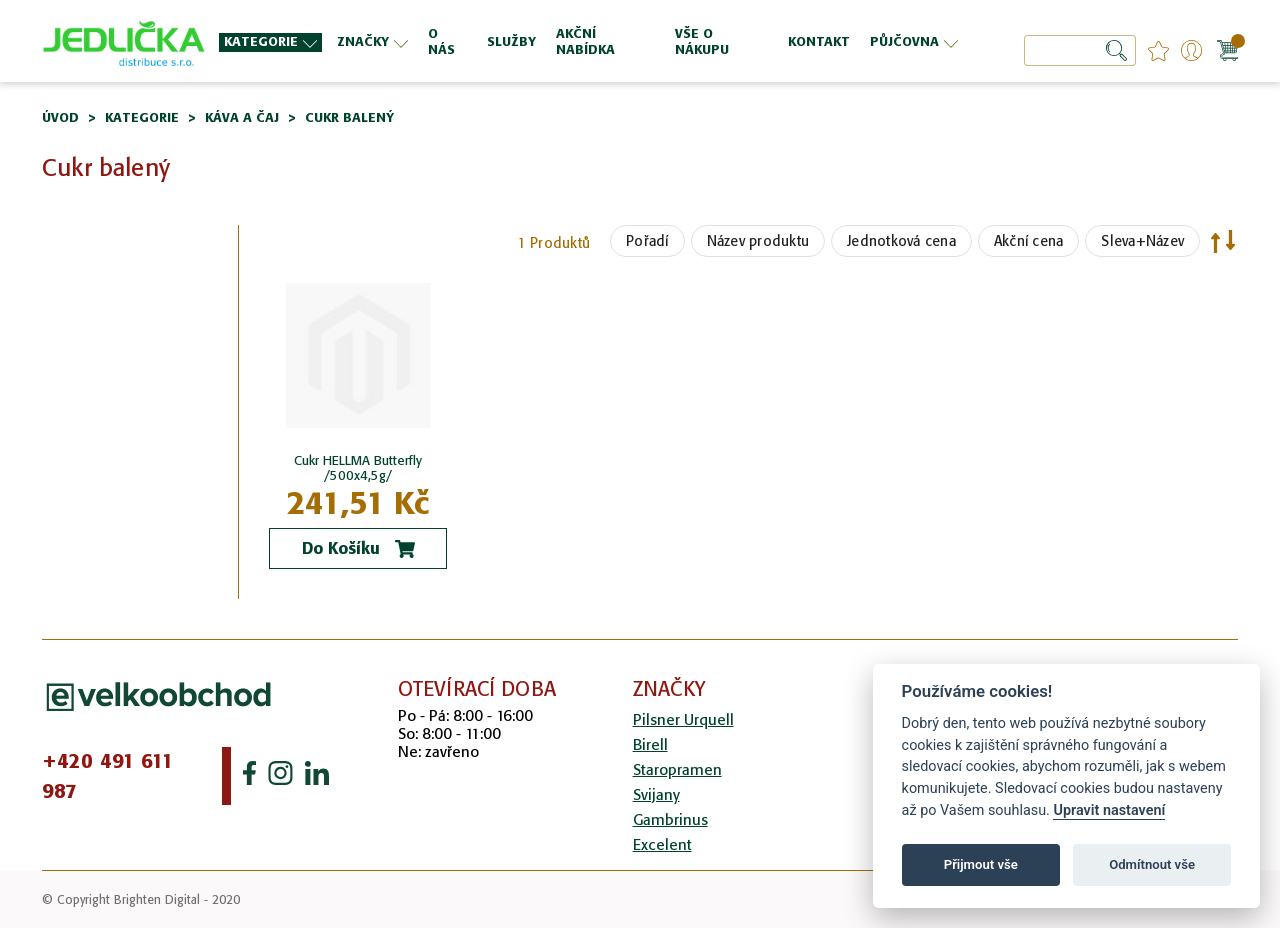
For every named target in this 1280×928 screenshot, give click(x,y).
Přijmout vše (981, 864)
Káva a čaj (242, 117)
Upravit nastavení (1109, 810)
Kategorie (142, 117)
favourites (1158, 50)
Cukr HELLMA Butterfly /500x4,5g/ (358, 468)
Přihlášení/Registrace (1191, 50)
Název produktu (758, 241)
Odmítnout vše (1152, 864)
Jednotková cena (901, 241)
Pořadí (647, 241)
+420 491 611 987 (108, 776)
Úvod (60, 117)
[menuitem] (270, 42)
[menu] (591, 41)
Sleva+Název (1142, 241)
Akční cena (1029, 241)
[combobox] (1080, 50)
